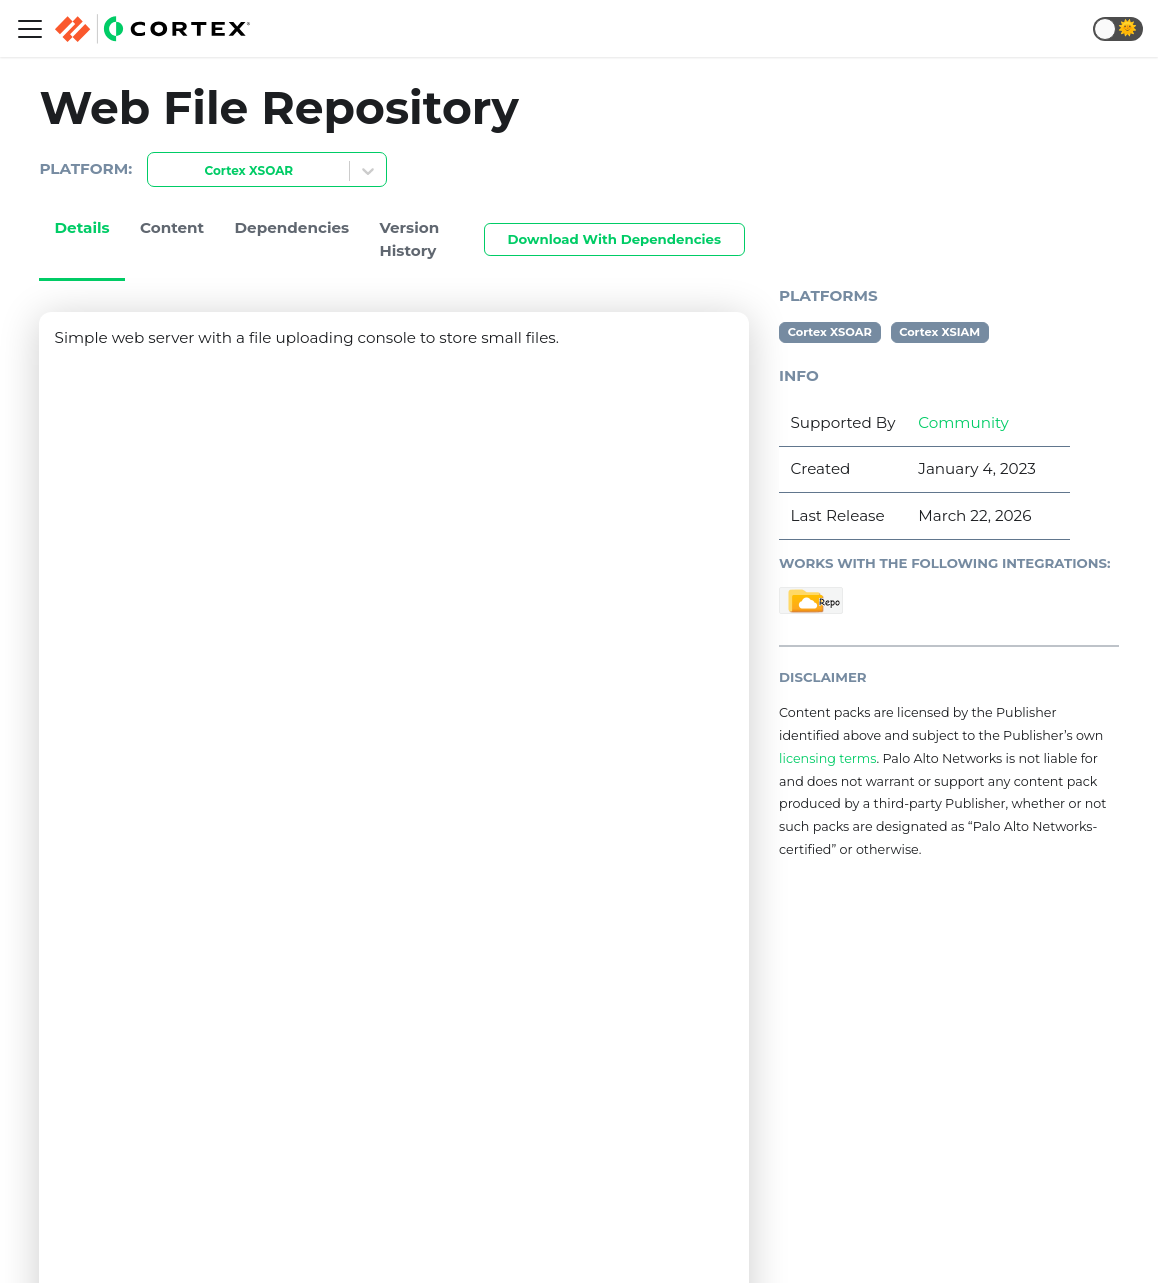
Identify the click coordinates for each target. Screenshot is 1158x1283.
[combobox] (160, 171)
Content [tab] (172, 227)
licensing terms (827, 758)
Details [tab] (82, 227)
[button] (1118, 29)
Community (963, 422)
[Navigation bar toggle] (30, 29)
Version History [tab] (410, 239)
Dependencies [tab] (292, 227)
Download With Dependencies (614, 239)
